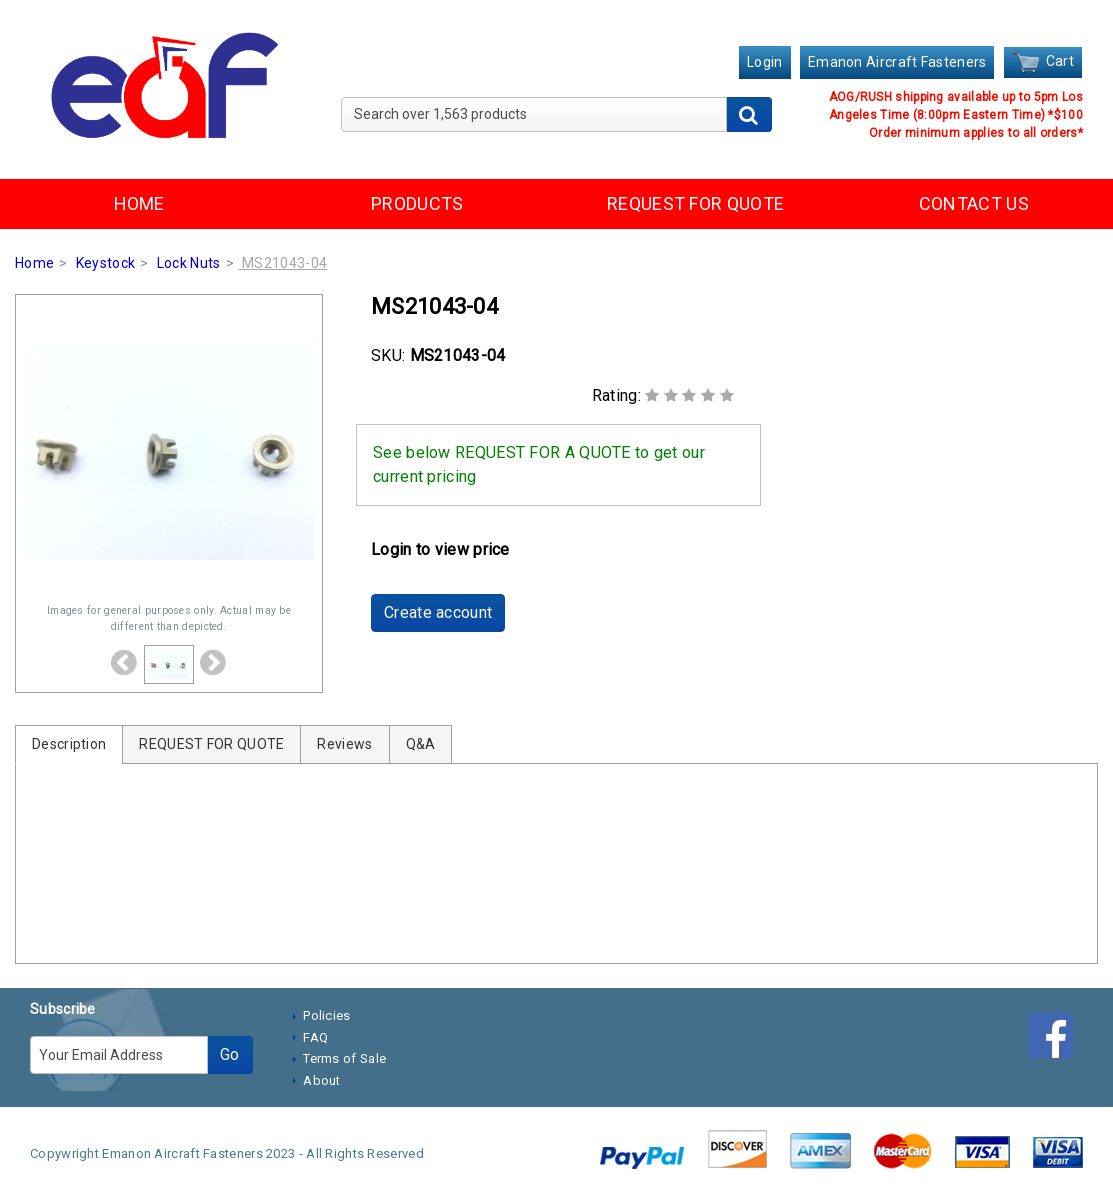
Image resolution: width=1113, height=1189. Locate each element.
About (322, 1080)
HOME (139, 203)
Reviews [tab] (344, 744)
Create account (438, 612)
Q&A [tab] (421, 744)
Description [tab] (69, 744)
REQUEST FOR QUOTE (695, 203)
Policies (326, 1015)
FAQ (315, 1037)
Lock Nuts (189, 263)
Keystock (105, 263)
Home (34, 263)
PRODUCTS (417, 203)
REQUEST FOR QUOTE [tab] (211, 744)
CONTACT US (974, 203)
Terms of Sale (344, 1058)
